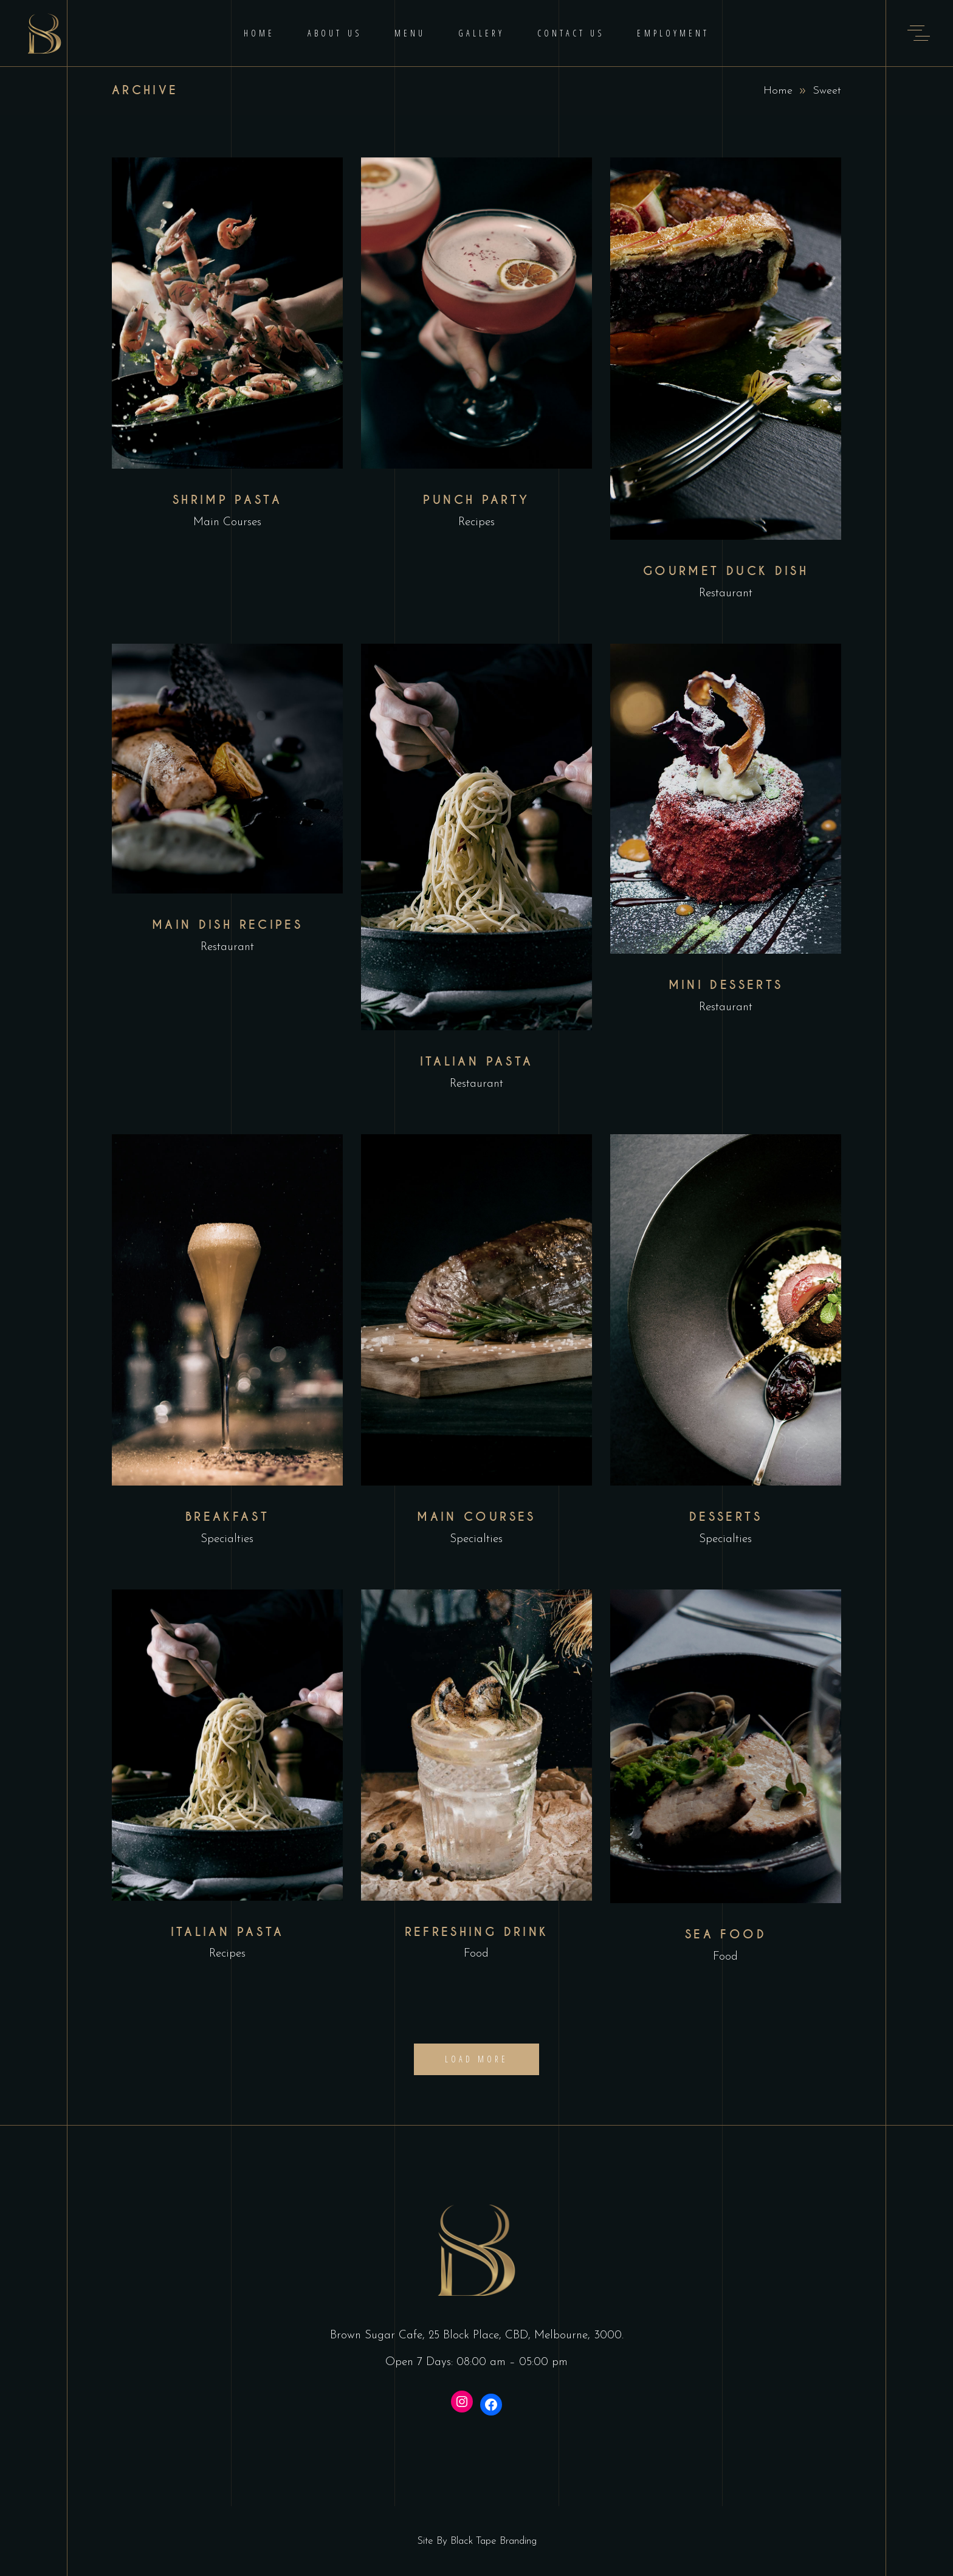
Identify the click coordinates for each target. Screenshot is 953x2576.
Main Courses (227, 522)
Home (778, 91)
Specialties (227, 1539)
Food (476, 1954)
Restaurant (725, 593)
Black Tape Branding (493, 2541)
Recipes (476, 522)
